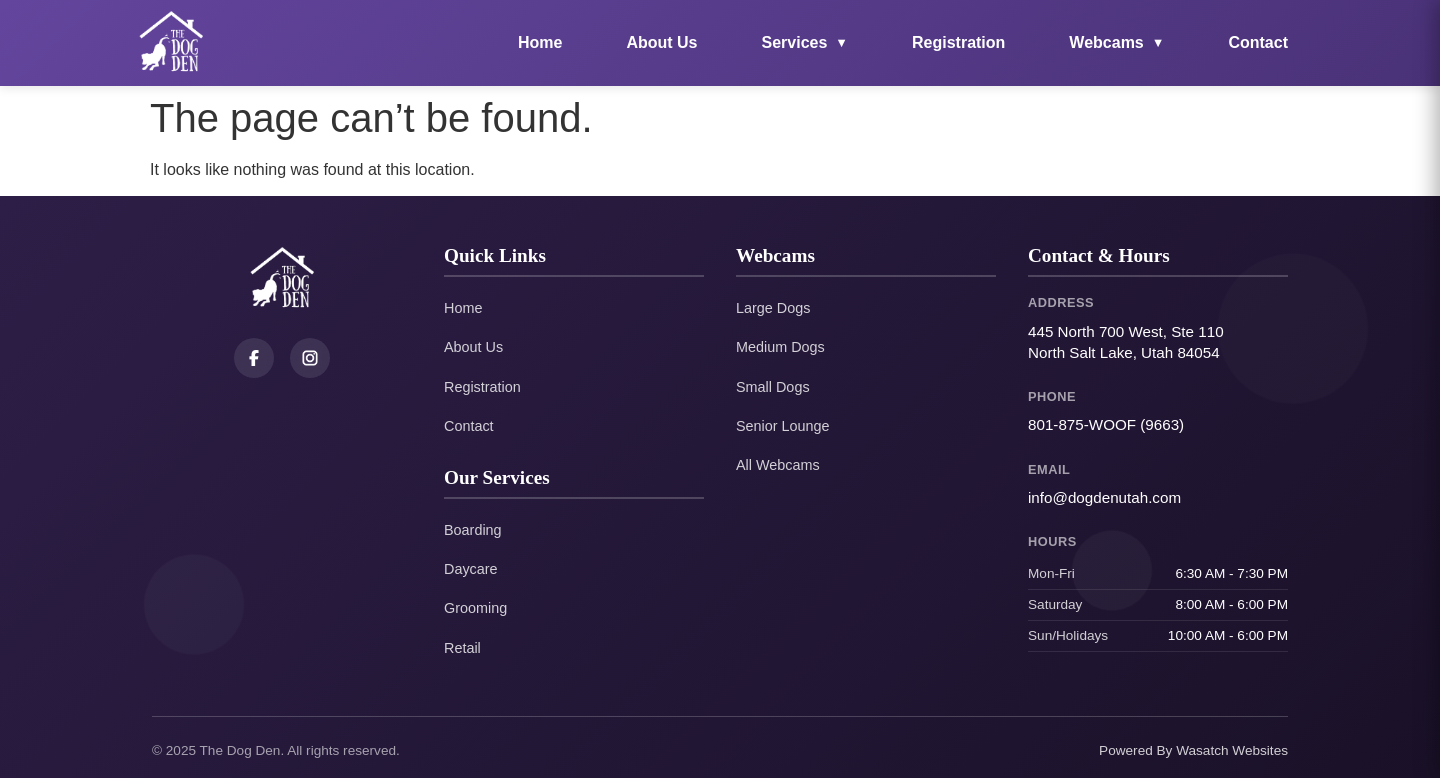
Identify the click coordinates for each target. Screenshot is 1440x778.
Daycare (471, 569)
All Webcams (778, 465)
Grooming (475, 608)
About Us (661, 42)
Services (805, 42)
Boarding (473, 530)
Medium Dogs (780, 347)
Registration (958, 42)
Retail (462, 648)
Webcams (1116, 42)
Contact (1258, 42)
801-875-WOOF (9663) (1106, 424)
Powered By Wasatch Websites (1193, 750)
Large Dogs (773, 308)
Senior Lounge (783, 426)
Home (540, 42)
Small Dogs (773, 387)
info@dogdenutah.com (1104, 497)
